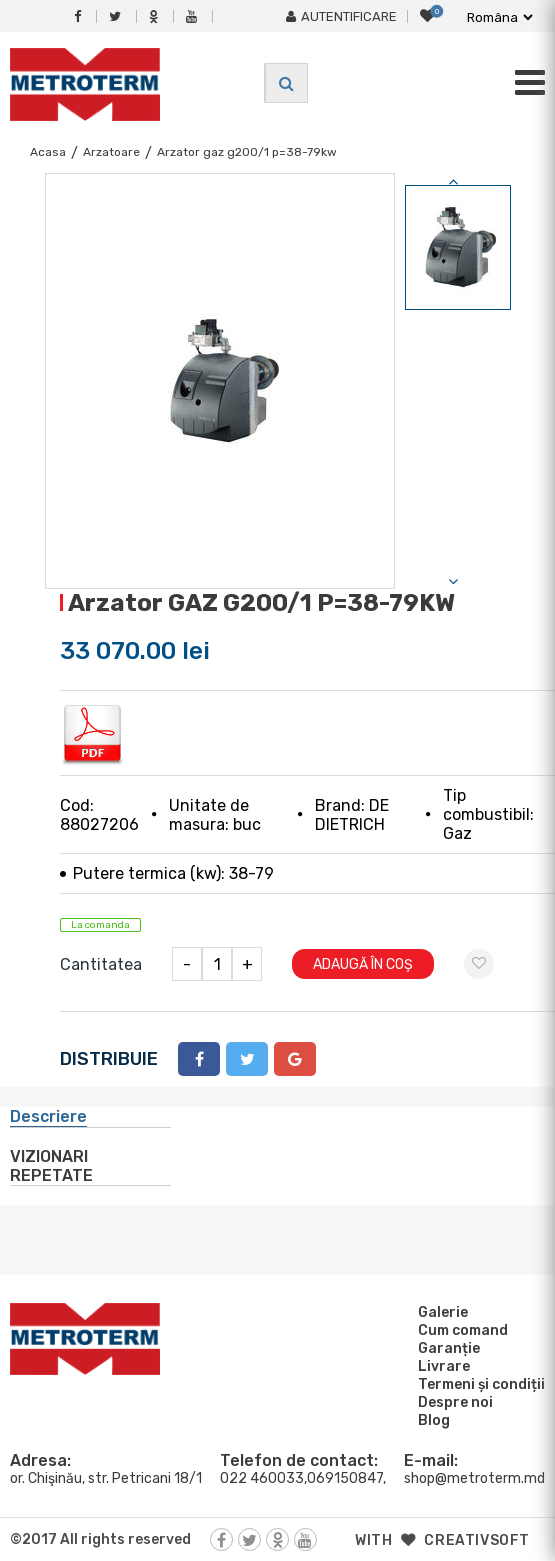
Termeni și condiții (478, 1384)
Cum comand (460, 1330)
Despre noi (452, 1402)
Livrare (441, 1366)
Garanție (446, 1348)
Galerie (440, 1312)
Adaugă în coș (363, 964)
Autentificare (341, 16)
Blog (431, 1420)
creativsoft (477, 1540)
